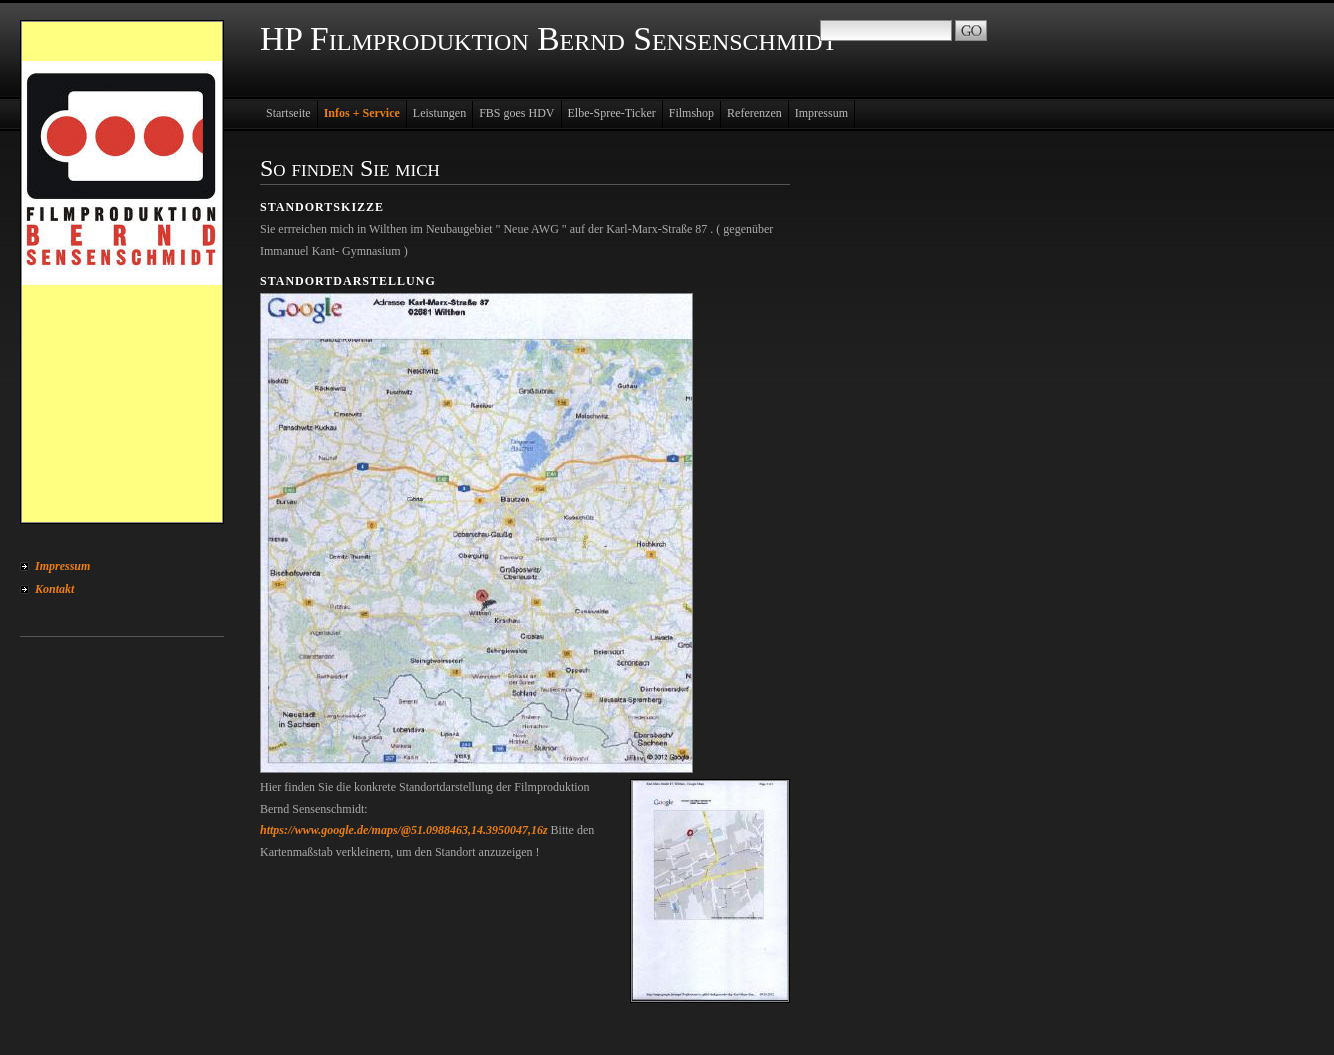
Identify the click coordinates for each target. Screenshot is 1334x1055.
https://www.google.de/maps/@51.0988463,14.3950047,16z (404, 830)
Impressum (62, 566)
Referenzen (754, 113)
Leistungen (439, 113)
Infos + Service (362, 113)
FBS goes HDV (516, 113)
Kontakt (54, 589)
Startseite (288, 113)
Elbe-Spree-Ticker (612, 113)
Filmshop (691, 113)
